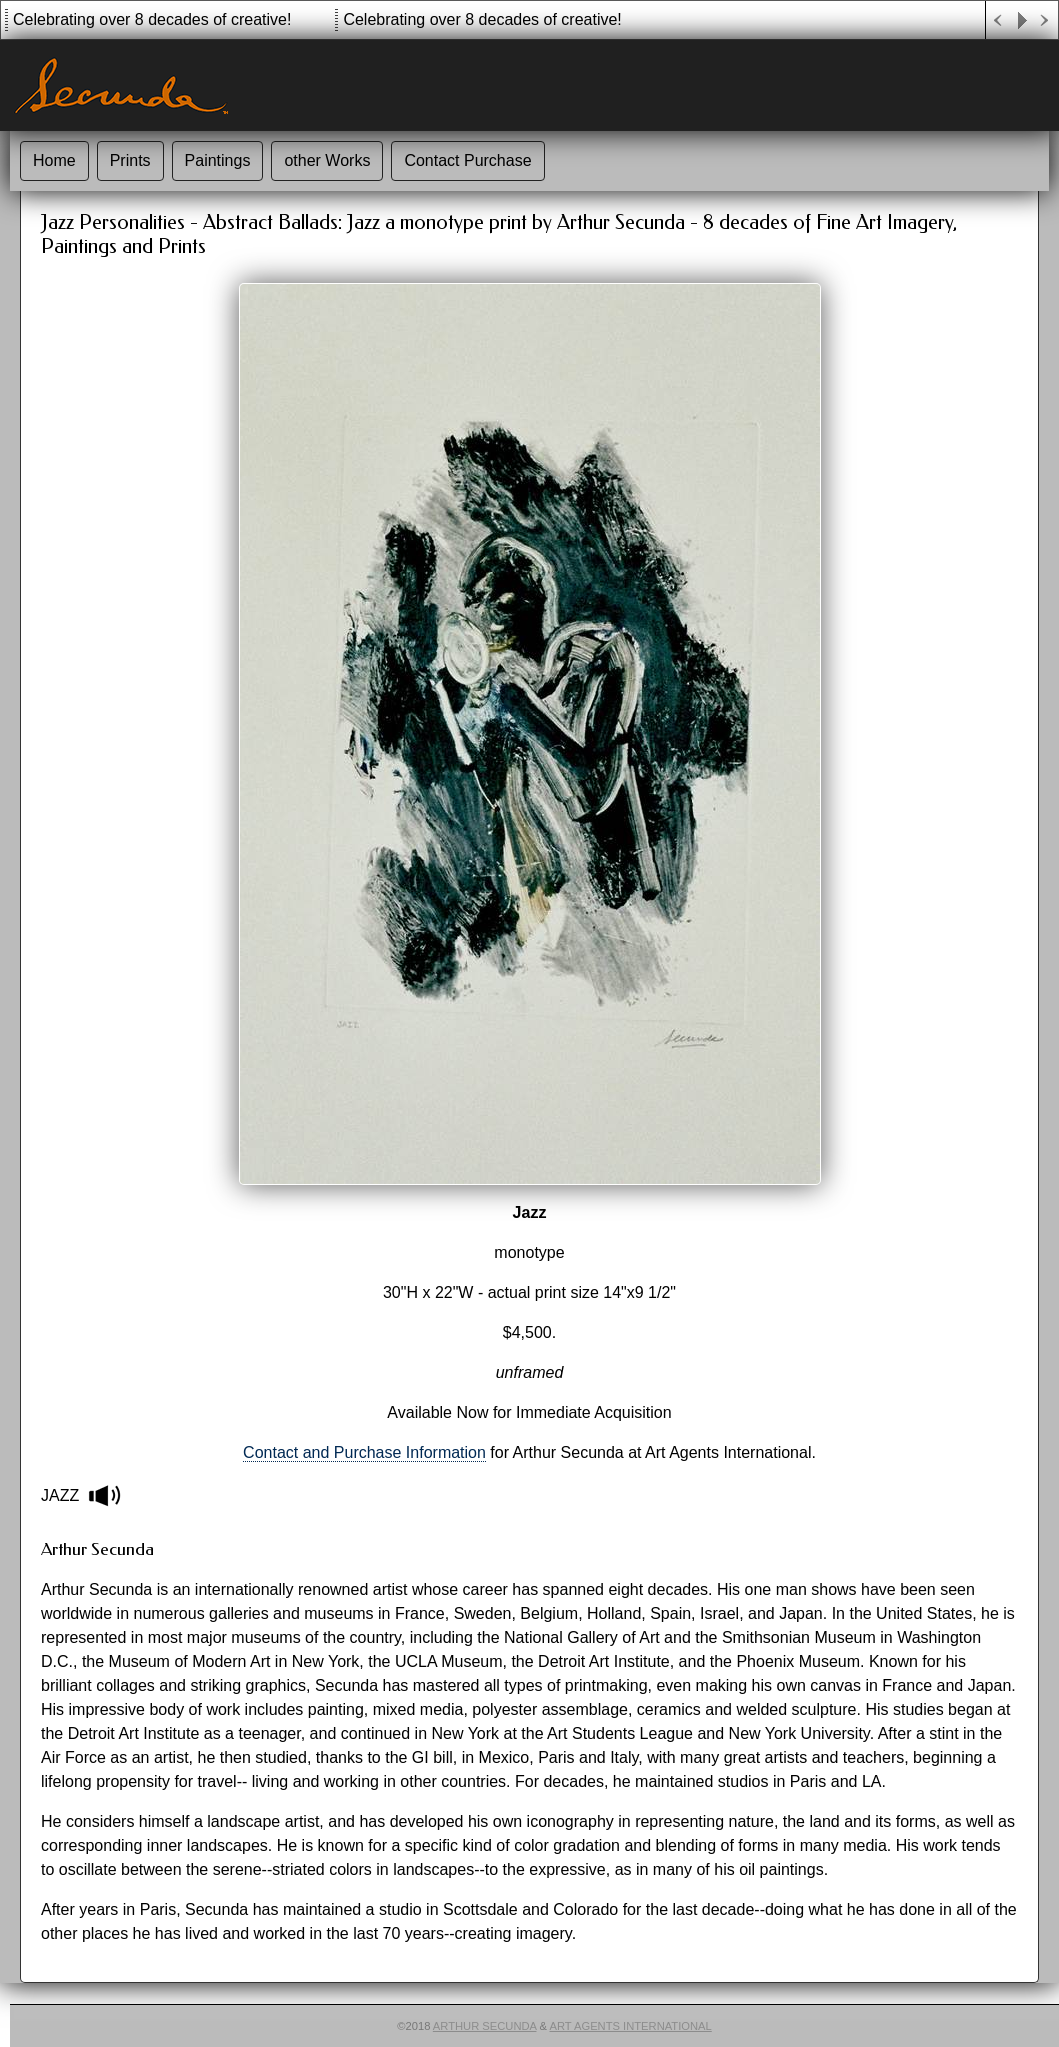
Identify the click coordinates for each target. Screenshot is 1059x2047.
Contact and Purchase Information (364, 1452)
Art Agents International (631, 2026)
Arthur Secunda (485, 2026)
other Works (327, 160)
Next (1046, 20)
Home (54, 160)
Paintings (218, 160)
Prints (130, 160)
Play (1022, 20)
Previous (998, 20)
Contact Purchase (467, 160)
